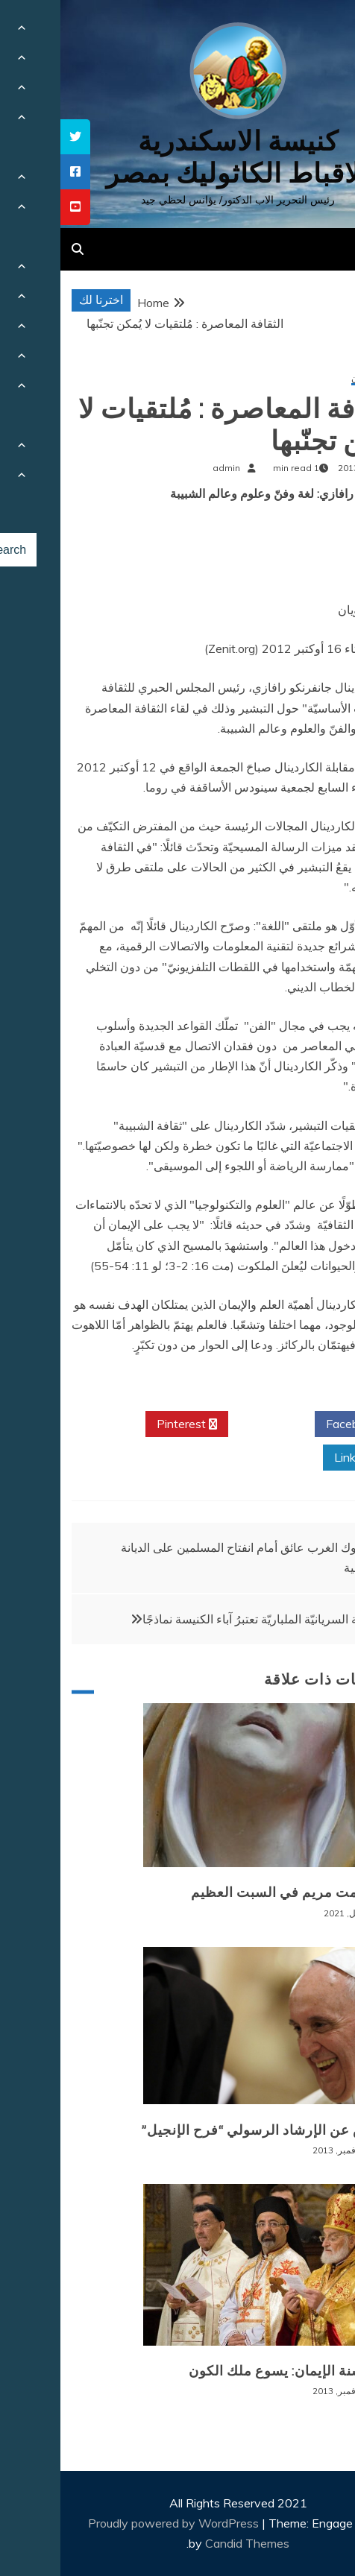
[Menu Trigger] (316, 31)
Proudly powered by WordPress (114, 2523)
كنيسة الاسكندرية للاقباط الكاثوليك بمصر (177, 157)
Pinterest (126, 1424)
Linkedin (301, 1458)
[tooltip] (15, 136)
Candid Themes (187, 2543)
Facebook (297, 1424)
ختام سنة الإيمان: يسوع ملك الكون (230, 2371)
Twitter (211, 1424)
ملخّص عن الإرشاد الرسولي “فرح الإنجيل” (207, 2130)
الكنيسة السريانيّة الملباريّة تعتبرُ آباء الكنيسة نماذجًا (205, 1618)
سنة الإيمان (312, 379)
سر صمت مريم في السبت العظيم (232, 1892)
